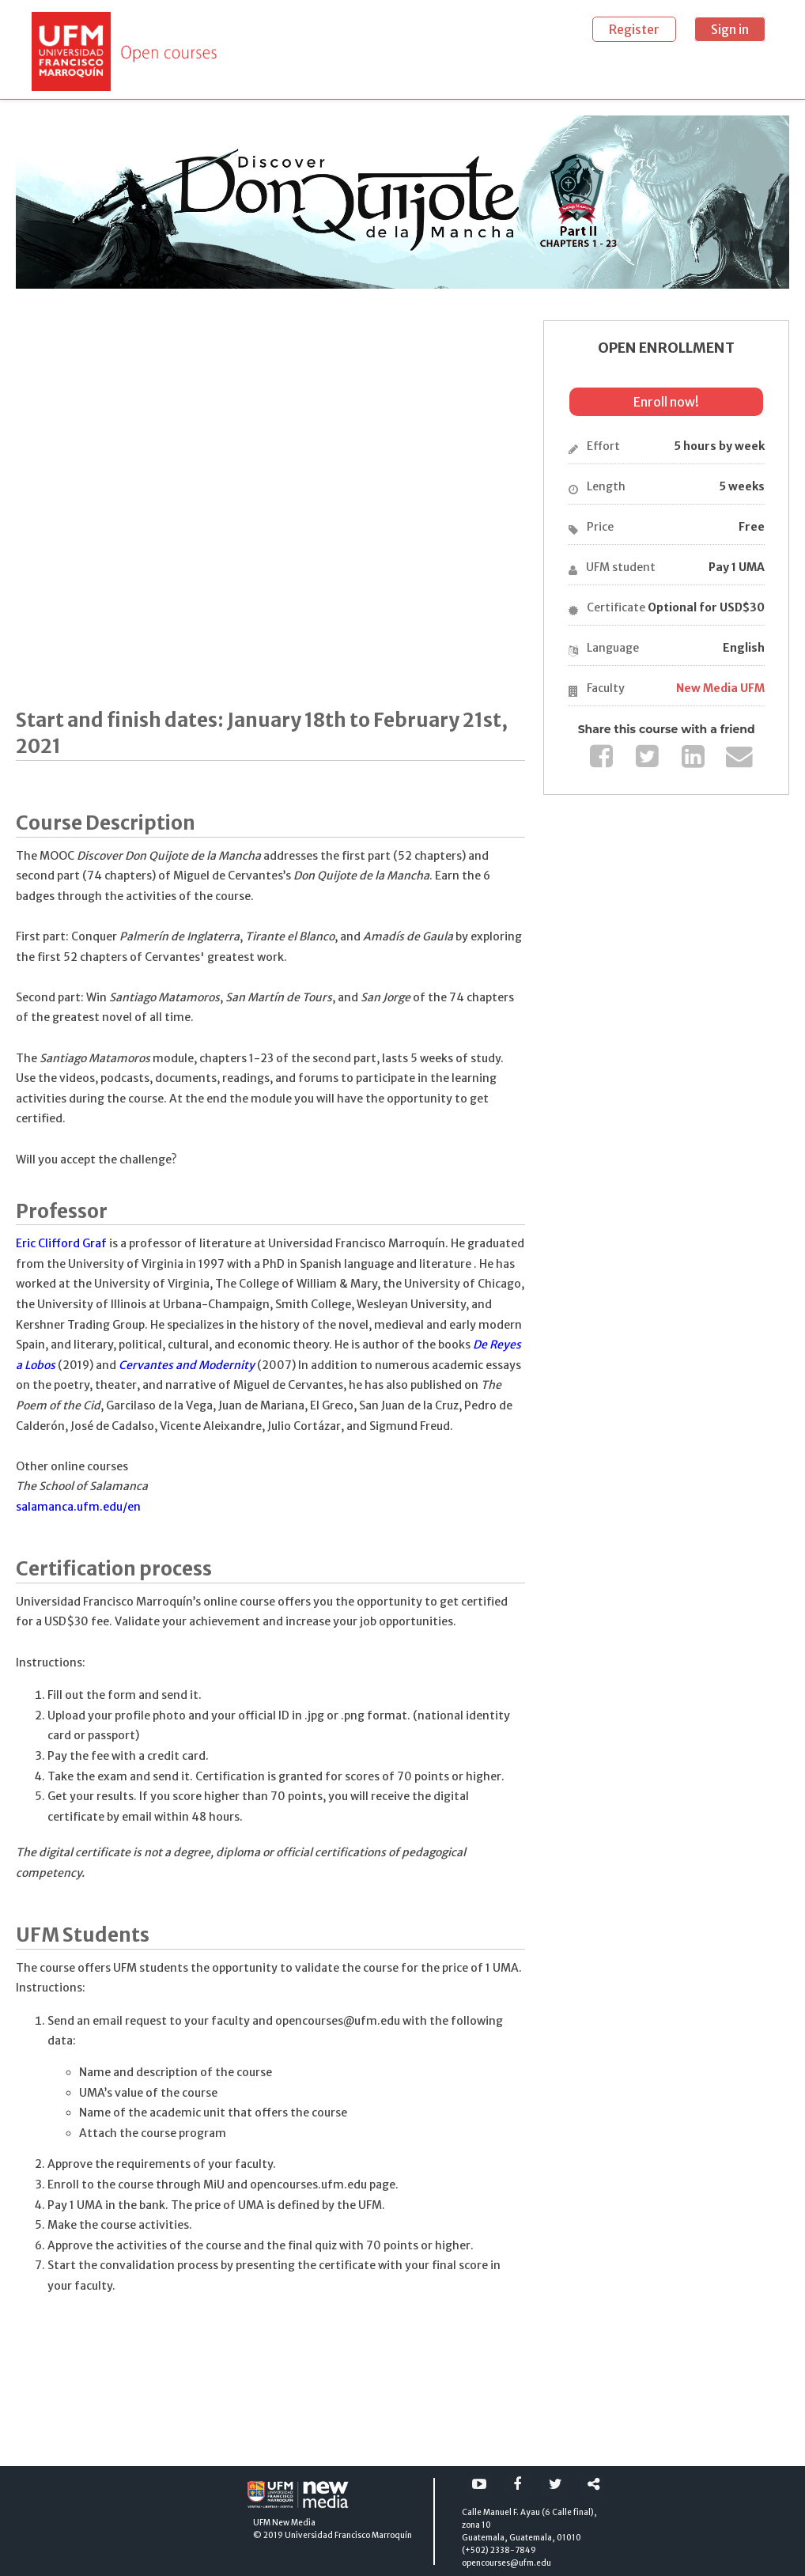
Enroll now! (666, 402)
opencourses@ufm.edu (506, 2563)
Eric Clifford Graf (61, 1243)
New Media (294, 2522)
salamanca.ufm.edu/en (78, 1507)
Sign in (730, 29)
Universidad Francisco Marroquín (348, 2535)
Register (634, 29)
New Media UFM (720, 688)
